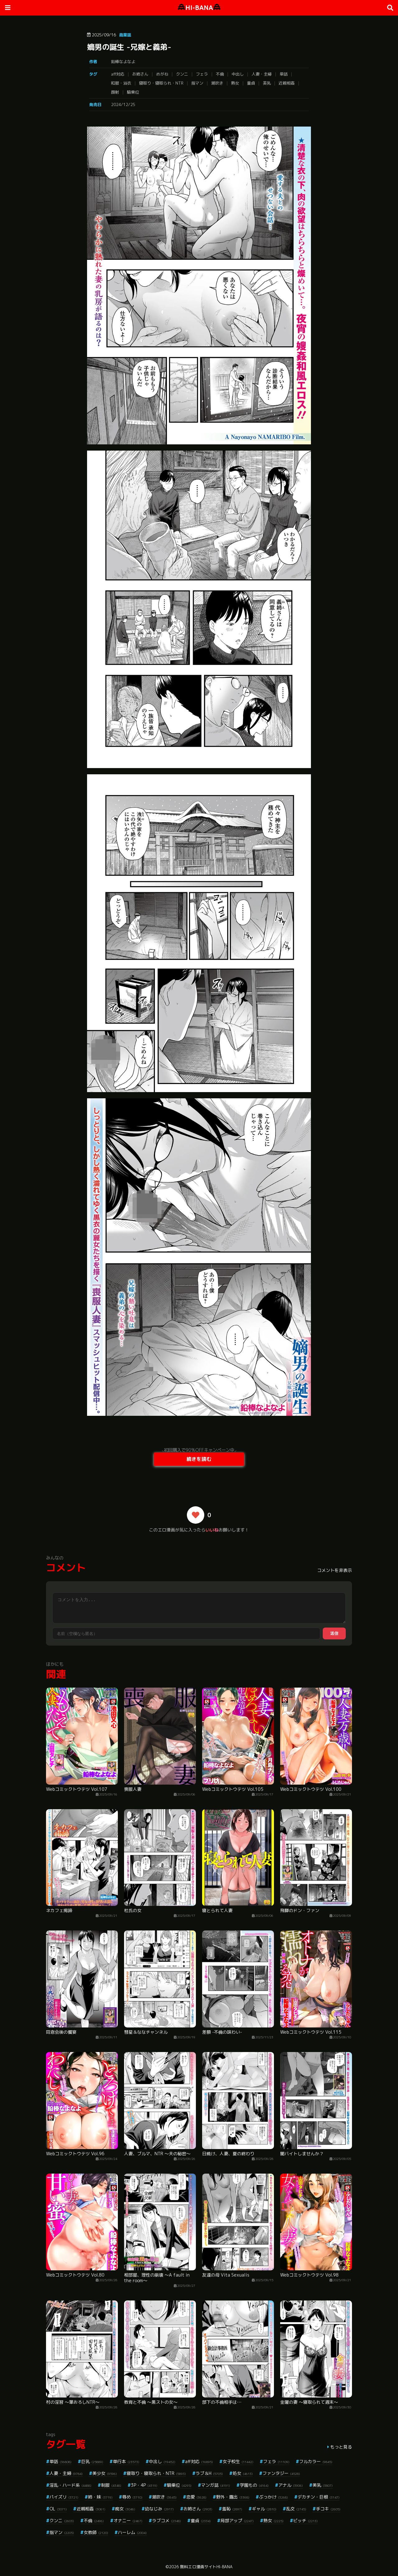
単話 (284, 74)
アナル (290, 2485)
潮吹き (217, 83)
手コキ (328, 2509)
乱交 (296, 2509)
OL (58, 2509)
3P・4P (144, 2485)
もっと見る (341, 2447)
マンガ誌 (215, 2485)
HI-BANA (199, 7)
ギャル (264, 2509)
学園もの (254, 2485)
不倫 (220, 74)
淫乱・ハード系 (70, 2485)
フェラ (202, 74)
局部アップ (237, 2520)
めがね (162, 74)
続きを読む (199, 1459)
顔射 (115, 92)
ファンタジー (281, 2473)
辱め (132, 2497)
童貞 (251, 83)
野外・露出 (232, 2497)
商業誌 (125, 35)
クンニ (182, 74)
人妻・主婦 (262, 74)
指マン (197, 83)
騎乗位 (133, 92)
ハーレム (132, 2532)
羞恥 (232, 2509)
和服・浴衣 (121, 83)
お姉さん (140, 74)
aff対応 (117, 74)
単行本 (126, 2461)
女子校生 (238, 2461)
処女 (243, 2473)
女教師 (96, 2532)
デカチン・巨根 (319, 2497)
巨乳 (92, 2461)
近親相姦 (287, 83)
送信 (334, 1633)
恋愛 (196, 2497)
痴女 (125, 2509)
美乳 (267, 83)
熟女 (235, 83)
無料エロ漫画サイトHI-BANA (206, 2566)
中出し (238, 74)
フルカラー (315, 2461)
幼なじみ (159, 2509)
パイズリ (63, 2497)
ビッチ (305, 2520)
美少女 (104, 2473)
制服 (111, 2485)
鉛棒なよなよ (123, 61)
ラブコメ (166, 2520)
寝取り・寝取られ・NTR (161, 83)
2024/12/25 (123, 104)
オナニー (127, 2520)
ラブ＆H (209, 2473)
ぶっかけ (273, 2497)
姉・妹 (100, 2497)
